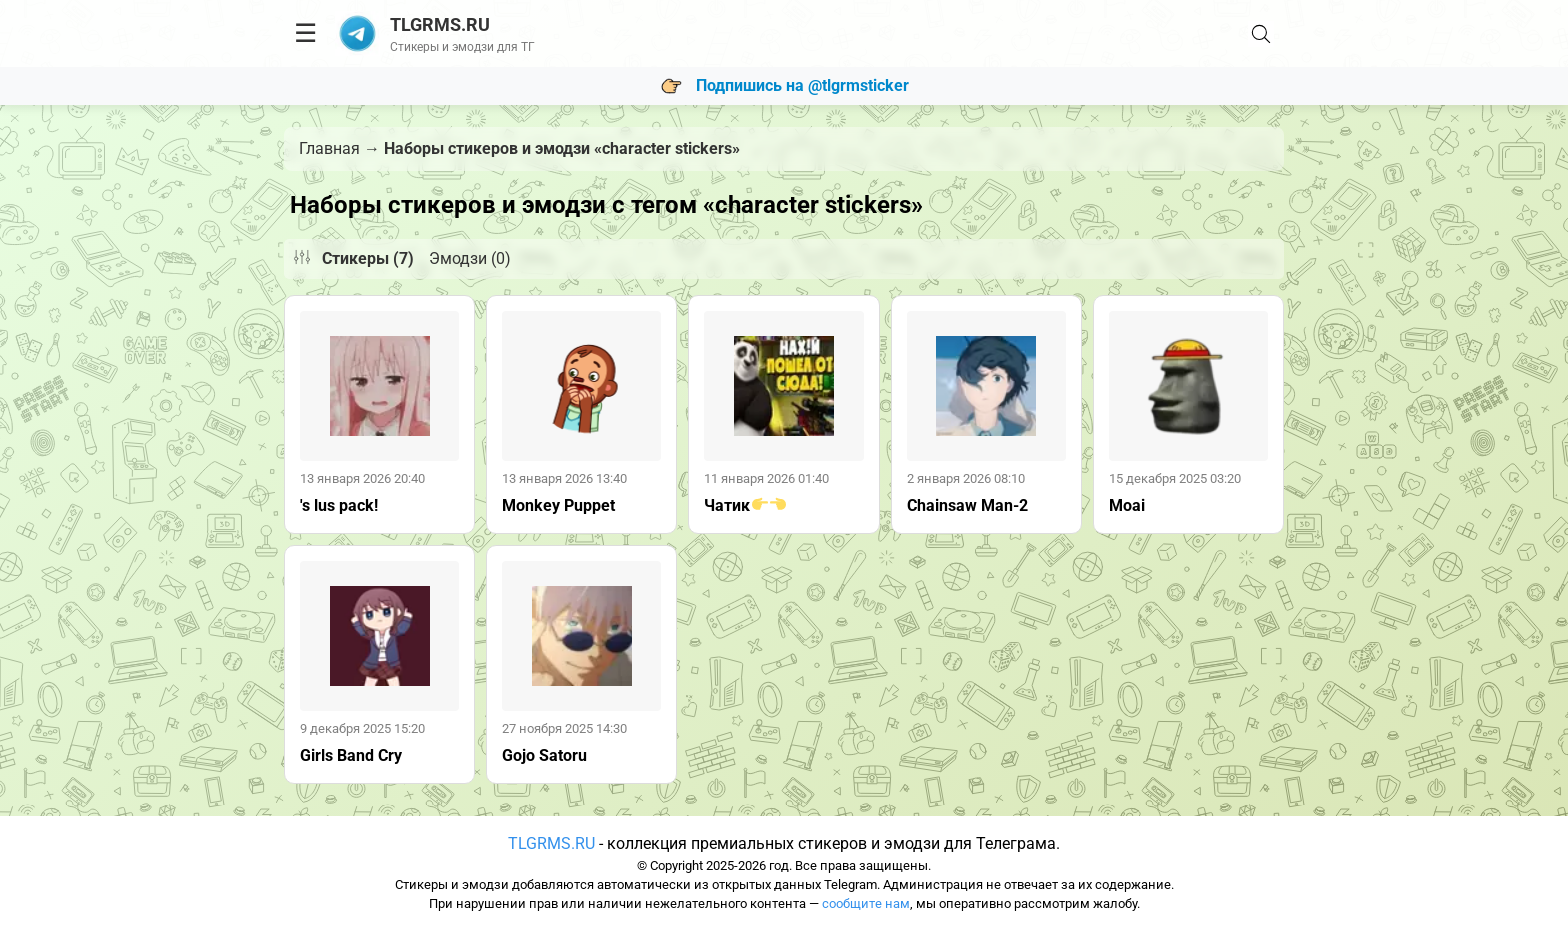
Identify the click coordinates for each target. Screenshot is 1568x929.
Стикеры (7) (368, 258)
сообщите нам (866, 903)
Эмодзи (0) (470, 258)
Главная (329, 148)
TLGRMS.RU (551, 843)
